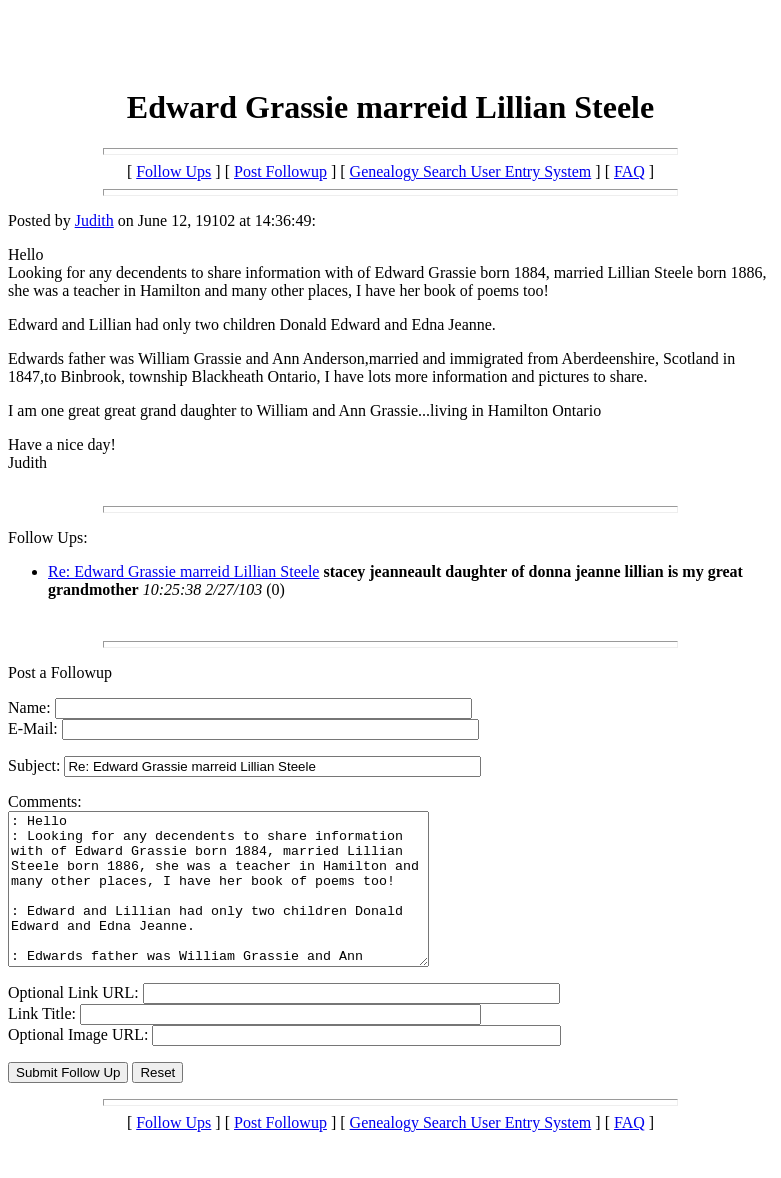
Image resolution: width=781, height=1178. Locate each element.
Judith (94, 220)
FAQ (629, 171)
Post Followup (280, 171)
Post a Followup (60, 672)
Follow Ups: (48, 537)
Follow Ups (173, 171)
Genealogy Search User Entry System (471, 171)
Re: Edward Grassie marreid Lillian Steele (183, 571)
